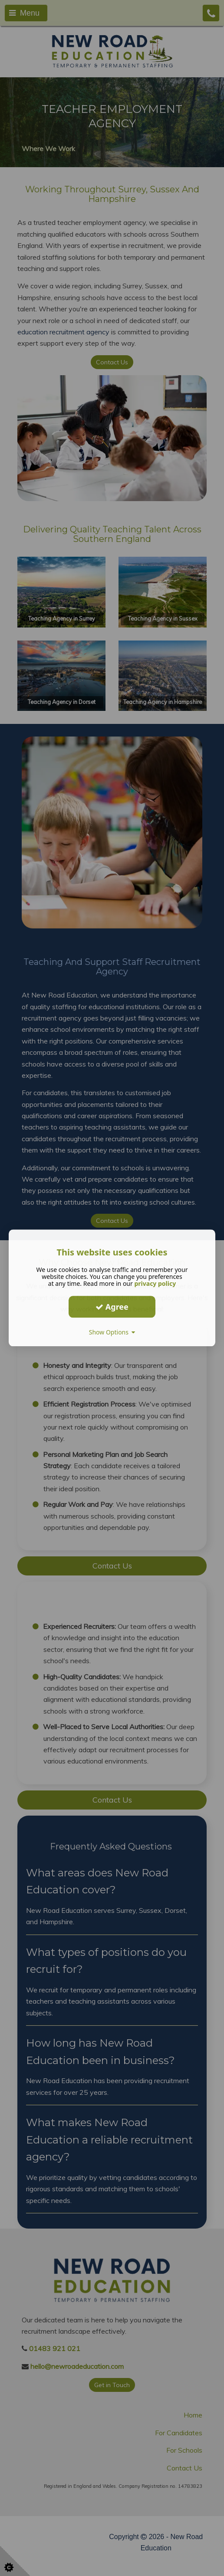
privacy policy (155, 1283)
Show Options (112, 1332)
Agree (112, 1306)
